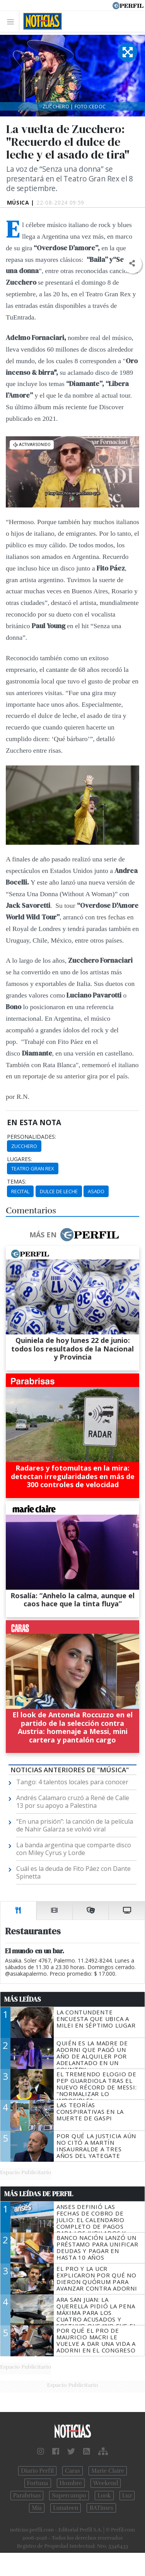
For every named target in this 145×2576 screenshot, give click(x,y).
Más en (73, 1234)
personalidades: (31, 1136)
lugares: (19, 1159)
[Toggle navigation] (12, 21)
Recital (20, 1191)
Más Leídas (22, 1999)
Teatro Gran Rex (32, 1168)
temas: (16, 1181)
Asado (96, 1191)
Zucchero (24, 1146)
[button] (132, 264)
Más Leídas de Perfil (38, 2193)
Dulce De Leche (59, 1191)
